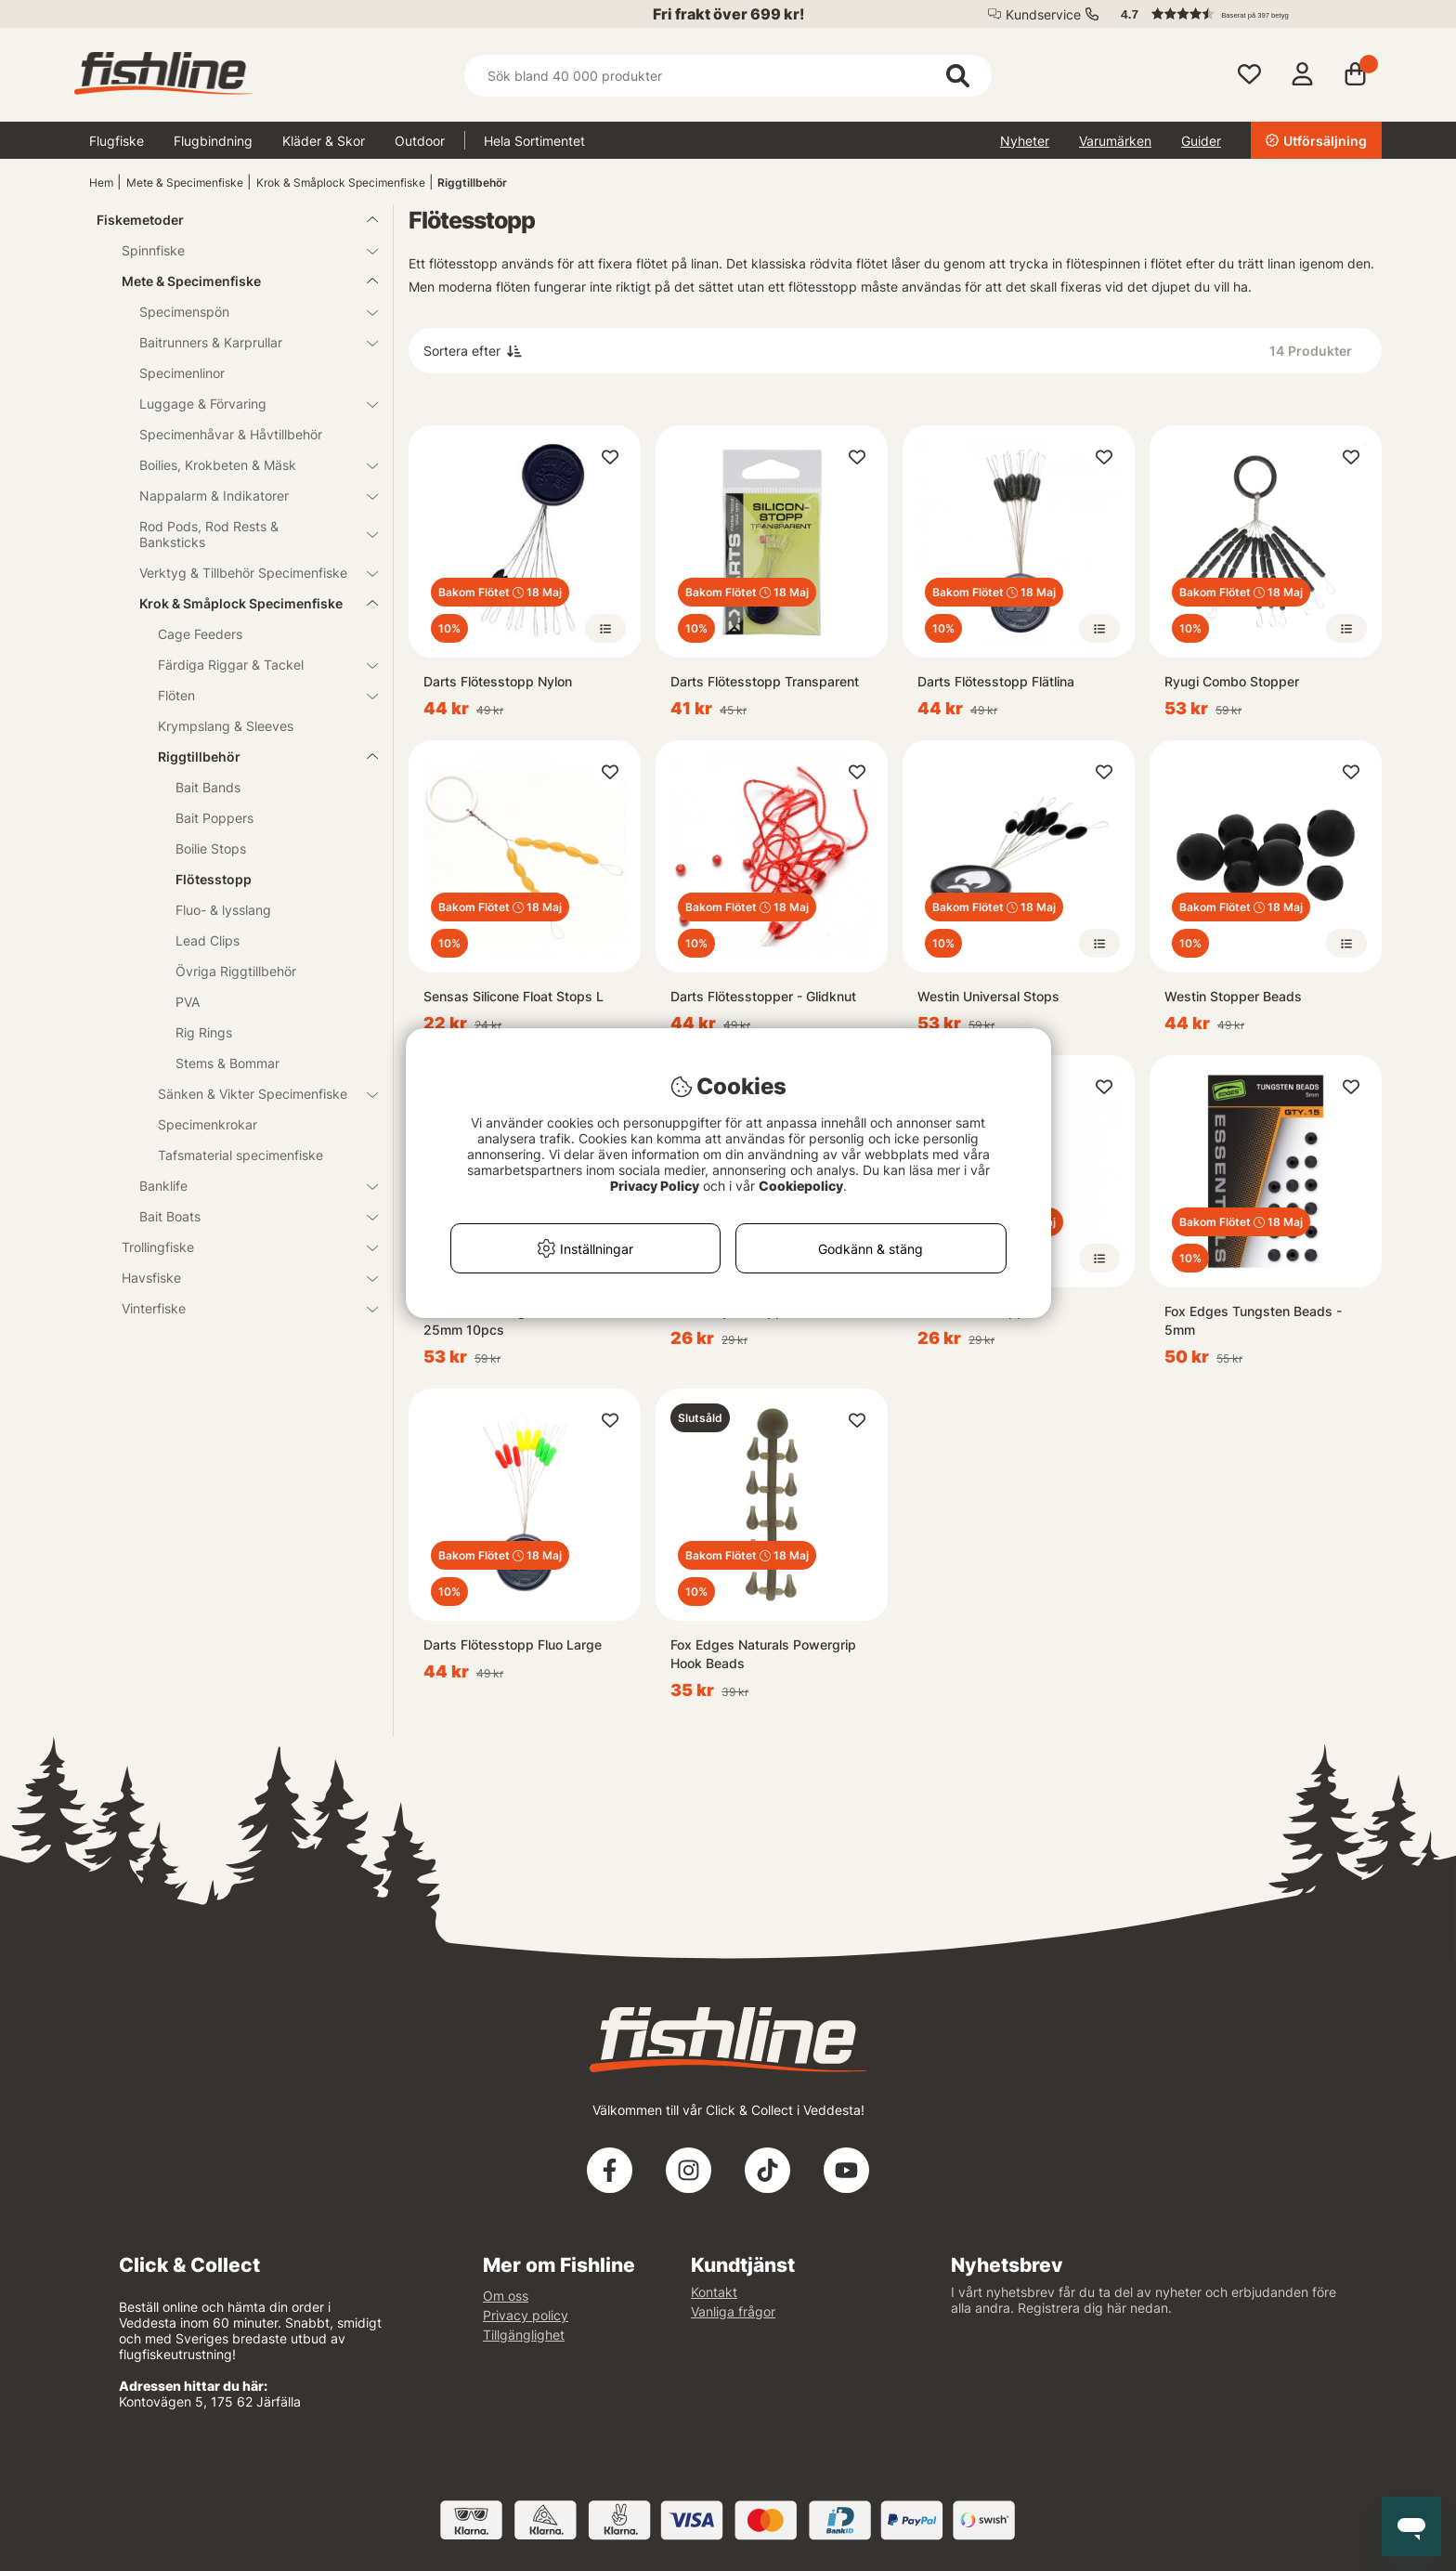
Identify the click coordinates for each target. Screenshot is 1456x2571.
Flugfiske (116, 141)
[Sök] (728, 76)
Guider (1201, 141)
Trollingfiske (239, 1247)
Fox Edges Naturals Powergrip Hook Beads (763, 1654)
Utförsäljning (1316, 141)
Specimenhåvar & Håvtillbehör (230, 434)
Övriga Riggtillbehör (236, 971)
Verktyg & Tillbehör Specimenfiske (247, 573)
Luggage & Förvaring (247, 403)
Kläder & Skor (323, 141)
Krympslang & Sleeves (225, 726)
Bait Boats (247, 1216)
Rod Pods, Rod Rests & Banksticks (247, 534)
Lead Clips (208, 940)
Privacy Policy (654, 1186)
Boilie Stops (211, 848)
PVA (188, 1002)
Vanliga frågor (733, 2311)
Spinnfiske (239, 250)
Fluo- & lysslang (223, 910)
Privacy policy (525, 2315)
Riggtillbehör (472, 182)
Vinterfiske (239, 1308)
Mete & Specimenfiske (184, 182)
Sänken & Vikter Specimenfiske (257, 1094)
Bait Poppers (215, 818)
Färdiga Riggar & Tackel (257, 664)
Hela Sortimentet (534, 141)
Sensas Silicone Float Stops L (513, 996)
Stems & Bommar (228, 1063)
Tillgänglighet (524, 2335)
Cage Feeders (200, 634)
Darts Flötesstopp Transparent (764, 681)
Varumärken (1115, 141)
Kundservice (1043, 14)
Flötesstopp (214, 879)
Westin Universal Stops (988, 996)
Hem (101, 182)
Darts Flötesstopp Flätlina (995, 681)
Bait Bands (208, 787)
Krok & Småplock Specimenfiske (340, 182)
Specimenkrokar (207, 1124)
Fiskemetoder (226, 220)
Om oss (505, 2295)
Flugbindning (213, 141)
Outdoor (420, 141)
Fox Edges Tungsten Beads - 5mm (1253, 1320)
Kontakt (714, 2292)
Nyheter (1024, 141)
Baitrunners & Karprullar (247, 342)
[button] (1242, 14)
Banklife (247, 1186)
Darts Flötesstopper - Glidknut (763, 996)
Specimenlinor (182, 373)
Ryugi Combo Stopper (1231, 681)
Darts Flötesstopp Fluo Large (512, 1644)
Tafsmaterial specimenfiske (240, 1155)
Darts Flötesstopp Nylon (497, 681)
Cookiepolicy (801, 1186)
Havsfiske (239, 1278)
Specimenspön (247, 312)
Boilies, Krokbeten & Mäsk (247, 465)
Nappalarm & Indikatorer (247, 495)
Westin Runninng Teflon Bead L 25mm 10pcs (518, 1320)
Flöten (257, 695)
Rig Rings (204, 1032)
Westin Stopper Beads (1233, 996)
